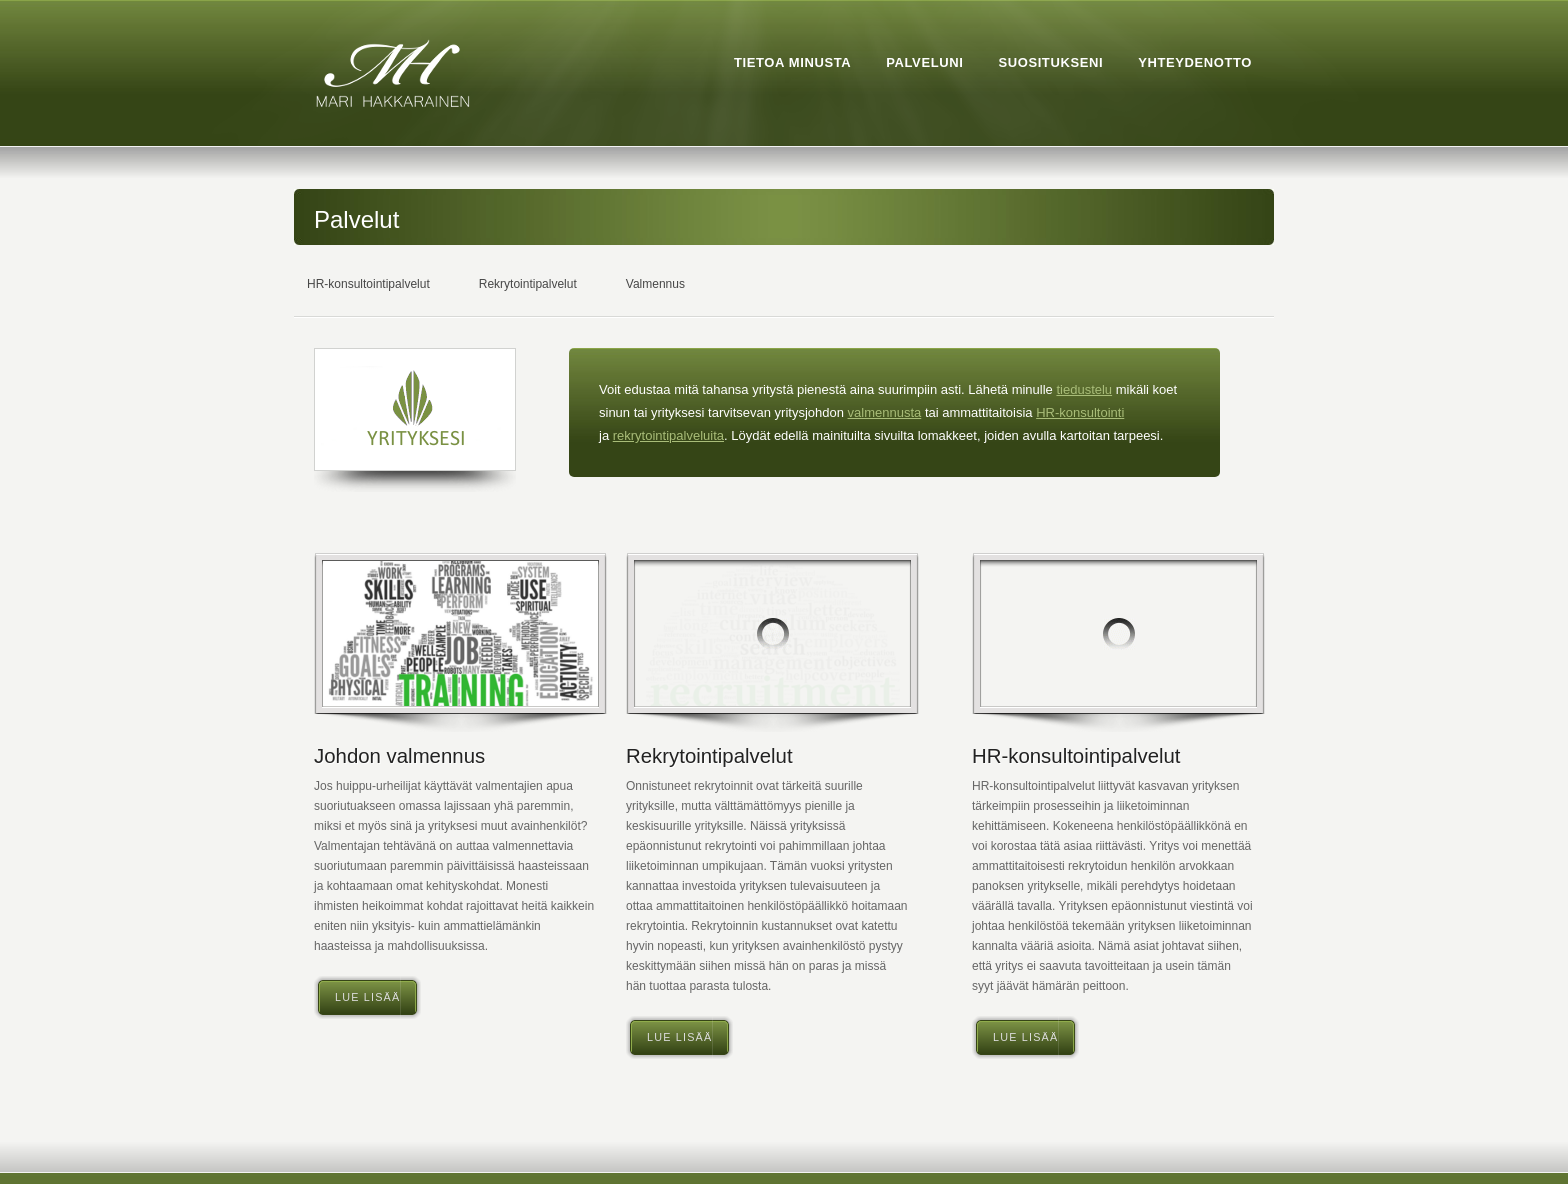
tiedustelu (1084, 389)
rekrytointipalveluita (668, 435)
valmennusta (885, 412)
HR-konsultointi (1080, 412)
